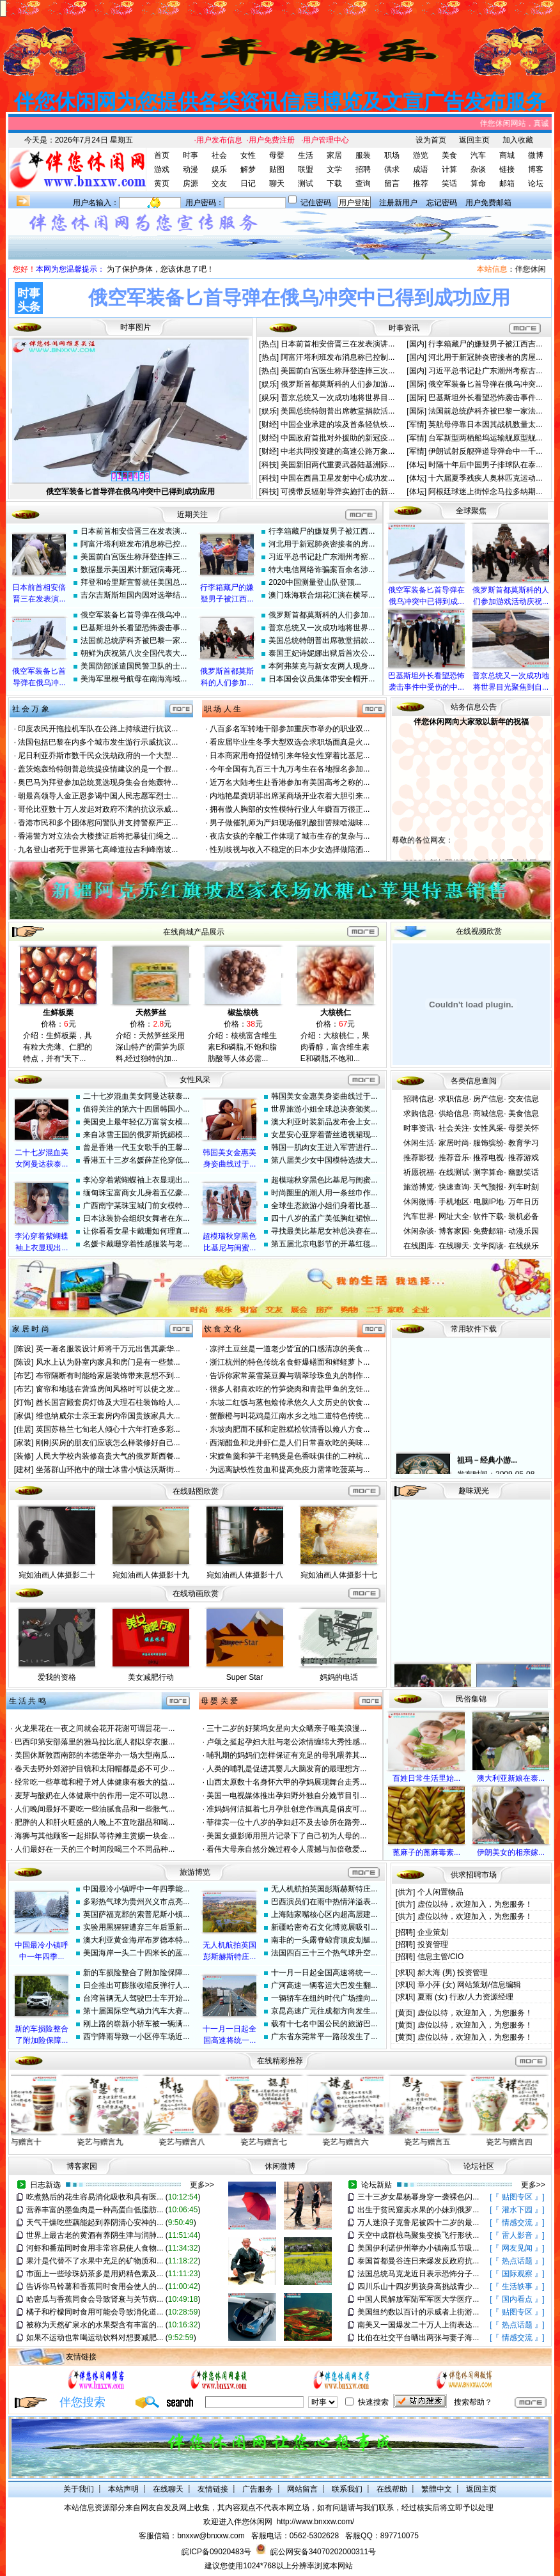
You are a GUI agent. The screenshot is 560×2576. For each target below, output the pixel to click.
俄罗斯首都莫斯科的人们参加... (321, 614)
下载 (334, 183)
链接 (507, 169)
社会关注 (454, 1128)
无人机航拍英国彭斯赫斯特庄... (324, 1888)
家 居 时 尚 (30, 1328)
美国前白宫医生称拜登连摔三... (134, 556)
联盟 (305, 169)
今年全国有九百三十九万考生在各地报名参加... (289, 768)
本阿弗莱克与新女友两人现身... (321, 666)
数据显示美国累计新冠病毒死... (134, 569)
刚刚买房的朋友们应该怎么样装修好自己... (108, 1442)
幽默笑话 (523, 1172)
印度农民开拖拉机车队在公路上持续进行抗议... (98, 728)
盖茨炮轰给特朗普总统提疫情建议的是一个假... (98, 768)
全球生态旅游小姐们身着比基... (324, 1205)
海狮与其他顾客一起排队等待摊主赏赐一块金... (95, 1835)
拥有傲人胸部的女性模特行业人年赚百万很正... (289, 809)
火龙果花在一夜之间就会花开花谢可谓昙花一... (95, 1728)
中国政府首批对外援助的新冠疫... (337, 437)
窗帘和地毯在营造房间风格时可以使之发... (108, 1389)
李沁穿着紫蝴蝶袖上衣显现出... (136, 1179)
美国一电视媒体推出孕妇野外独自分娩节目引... (286, 1795)
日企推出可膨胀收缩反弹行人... (136, 1985)
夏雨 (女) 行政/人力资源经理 (465, 1996)
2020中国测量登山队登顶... (314, 582)
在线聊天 (454, 1245)
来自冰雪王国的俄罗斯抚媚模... (136, 1134)
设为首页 (431, 140)
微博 (535, 155)
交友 (219, 183)
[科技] (270, 464)
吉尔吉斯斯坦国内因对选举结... (134, 595)
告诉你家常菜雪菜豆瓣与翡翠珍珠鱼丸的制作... (289, 1375)
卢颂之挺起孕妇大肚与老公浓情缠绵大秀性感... (286, 1741)
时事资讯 (418, 1128)
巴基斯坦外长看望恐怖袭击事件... (485, 397)
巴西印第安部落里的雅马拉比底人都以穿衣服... (95, 1741)
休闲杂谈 (418, 1231)
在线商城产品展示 (193, 931)
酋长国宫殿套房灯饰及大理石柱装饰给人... (108, 1402)
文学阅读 (488, 1245)
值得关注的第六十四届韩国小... (136, 1109)
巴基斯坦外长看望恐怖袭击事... (134, 627)
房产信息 (488, 1098)
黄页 (161, 183)
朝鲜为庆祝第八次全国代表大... (134, 653)
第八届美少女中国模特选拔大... (324, 1160)
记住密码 (315, 202)
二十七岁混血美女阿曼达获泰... (136, 1096)
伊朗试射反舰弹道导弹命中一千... (485, 451)
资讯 (411, 327)
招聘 (363, 169)
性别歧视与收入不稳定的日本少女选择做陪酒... (289, 849)
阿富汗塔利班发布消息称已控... (134, 543)
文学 (334, 169)
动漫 (190, 169)
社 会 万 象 (30, 708)
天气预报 (488, 1187)
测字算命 (488, 1172)
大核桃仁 (335, 1012)
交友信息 (523, 1098)
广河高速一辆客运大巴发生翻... (324, 1985)
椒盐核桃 (243, 1012)
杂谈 (478, 169)
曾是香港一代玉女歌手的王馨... (136, 1147)
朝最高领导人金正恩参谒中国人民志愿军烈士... (98, 795)
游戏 (161, 169)
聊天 (276, 183)
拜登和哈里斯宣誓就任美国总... (134, 582)
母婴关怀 (523, 1128)
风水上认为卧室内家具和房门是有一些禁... (108, 1362)
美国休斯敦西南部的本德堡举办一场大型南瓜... (95, 1755)
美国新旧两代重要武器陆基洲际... (337, 464)
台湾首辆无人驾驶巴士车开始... (136, 1998)
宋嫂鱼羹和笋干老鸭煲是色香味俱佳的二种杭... (289, 1456)
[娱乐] (270, 384)
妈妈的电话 (339, 1677)
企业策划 (432, 1932)
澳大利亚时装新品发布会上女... (324, 1121)
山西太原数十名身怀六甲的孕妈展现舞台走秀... (286, 1782)
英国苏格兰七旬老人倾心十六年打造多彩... (108, 1429)
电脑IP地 (489, 1201)
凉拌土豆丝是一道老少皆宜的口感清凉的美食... (289, 1348)
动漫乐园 (523, 1231)
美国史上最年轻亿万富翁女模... (136, 1121)
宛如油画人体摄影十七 (338, 1575)
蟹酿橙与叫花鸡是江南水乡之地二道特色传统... (289, 1415)
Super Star (244, 1677)
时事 (190, 155)
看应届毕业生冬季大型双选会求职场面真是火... (289, 742)
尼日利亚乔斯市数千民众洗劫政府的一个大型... (98, 755)
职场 (392, 155)
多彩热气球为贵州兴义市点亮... (136, 1901)
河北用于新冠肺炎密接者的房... (321, 543)
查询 (363, 183)
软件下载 (488, 1216)
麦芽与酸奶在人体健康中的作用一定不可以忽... (95, 1795)
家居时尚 (454, 1142)
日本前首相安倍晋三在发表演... (134, 531)
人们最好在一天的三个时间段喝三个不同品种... (95, 1849)
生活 (305, 155)
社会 (219, 155)
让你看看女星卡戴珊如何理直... (136, 1231)
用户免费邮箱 (488, 202)
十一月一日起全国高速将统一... (324, 1972)
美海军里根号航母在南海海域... (134, 678)
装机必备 (523, 1216)
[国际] (417, 384)
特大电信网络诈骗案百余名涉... (321, 569)
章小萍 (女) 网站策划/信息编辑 (469, 1984)
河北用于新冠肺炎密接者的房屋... (485, 357)
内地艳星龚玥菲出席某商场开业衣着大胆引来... (289, 795)
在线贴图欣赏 (196, 1491)
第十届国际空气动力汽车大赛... (136, 2010)
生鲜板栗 (58, 1012)
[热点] (270, 343)
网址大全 (454, 1216)
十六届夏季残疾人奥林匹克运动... (485, 478)
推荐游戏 (523, 1157)
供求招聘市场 (474, 1874)
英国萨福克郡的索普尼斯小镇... (136, 1914)
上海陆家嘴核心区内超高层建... (324, 1914)
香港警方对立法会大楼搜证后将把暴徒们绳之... (98, 836)
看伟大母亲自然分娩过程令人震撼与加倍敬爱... (286, 1849)
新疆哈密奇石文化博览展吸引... (324, 1927)
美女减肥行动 (151, 1677)
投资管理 (432, 1944)
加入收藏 (517, 140)
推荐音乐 (454, 1157)
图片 (143, 327)
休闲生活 (418, 1142)
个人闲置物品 (440, 1892)
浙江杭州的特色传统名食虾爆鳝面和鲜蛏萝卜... (289, 1362)
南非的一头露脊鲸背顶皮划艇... (324, 1940)
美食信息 (523, 1113)
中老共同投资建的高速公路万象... (337, 451)
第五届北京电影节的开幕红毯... (324, 1243)
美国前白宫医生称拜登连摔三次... (337, 370)
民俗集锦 (471, 1699)
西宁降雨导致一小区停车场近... (136, 2036)
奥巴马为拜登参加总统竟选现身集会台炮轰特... (98, 782)
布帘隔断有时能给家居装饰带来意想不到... (108, 1375)
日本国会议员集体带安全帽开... (321, 678)
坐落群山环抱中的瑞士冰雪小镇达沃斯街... (108, 1469)
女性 (248, 155)
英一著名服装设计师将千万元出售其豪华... (108, 1348)
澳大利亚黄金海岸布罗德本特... (136, 1940)
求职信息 (454, 1098)
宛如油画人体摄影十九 (151, 1575)
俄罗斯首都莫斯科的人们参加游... (337, 384)
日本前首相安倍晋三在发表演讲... (337, 343)
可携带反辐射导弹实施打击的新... (337, 491)
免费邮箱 (488, 1231)
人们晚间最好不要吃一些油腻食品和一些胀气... (95, 1808)
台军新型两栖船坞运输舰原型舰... (485, 437)
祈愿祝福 (418, 1172)
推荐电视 (488, 1157)
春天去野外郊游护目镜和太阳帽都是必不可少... (95, 1768)
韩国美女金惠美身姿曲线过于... (324, 1096)
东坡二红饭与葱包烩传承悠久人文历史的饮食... (289, 1402)
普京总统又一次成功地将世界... (321, 627)
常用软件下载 (474, 1328)
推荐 (420, 183)
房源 (190, 183)
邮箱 (507, 183)
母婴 (276, 155)
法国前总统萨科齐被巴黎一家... (134, 640)
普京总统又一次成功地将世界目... (337, 397)
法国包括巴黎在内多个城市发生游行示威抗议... (98, 742)
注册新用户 (398, 202)
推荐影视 (418, 1157)
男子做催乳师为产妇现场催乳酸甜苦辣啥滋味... (289, 822)
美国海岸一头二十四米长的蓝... (136, 1952)
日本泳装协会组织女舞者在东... (136, 1218)
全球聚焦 (471, 510)
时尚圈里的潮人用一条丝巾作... (324, 1192)
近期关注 (192, 514)
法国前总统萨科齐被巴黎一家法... (485, 411)
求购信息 (418, 1113)
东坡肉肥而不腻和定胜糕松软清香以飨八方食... (289, 1429)
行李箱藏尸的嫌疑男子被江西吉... (485, 343)
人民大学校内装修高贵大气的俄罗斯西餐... (108, 1456)
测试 (305, 183)
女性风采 (195, 1079)
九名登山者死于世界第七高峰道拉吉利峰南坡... (98, 849)
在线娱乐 (523, 1245)
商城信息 (488, 1113)
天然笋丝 (151, 1012)
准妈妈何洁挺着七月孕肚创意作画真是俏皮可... (286, 1808)
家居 (334, 155)
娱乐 (219, 169)
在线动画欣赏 (196, 1593)
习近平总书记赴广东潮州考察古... (485, 370)
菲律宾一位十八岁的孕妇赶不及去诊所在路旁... (286, 1822)
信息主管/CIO (440, 1956)
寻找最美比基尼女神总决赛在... (324, 1231)
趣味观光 (473, 1490)
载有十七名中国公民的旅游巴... (324, 2023)
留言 (392, 183)
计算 (449, 169)
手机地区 (454, 1201)
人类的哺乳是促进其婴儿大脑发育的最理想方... (286, 1768)
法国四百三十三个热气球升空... (324, 1952)
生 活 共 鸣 (27, 1700)
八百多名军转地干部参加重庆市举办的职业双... (289, 728)
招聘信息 (418, 1098)
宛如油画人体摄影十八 (244, 1575)
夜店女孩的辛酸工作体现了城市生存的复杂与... (289, 836)
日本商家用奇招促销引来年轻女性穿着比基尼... (289, 755)
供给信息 (454, 1113)
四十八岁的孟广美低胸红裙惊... (324, 1218)
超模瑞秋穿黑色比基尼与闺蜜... (324, 1179)
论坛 (535, 183)
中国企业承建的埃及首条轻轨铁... (337, 424)
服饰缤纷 (488, 1142)
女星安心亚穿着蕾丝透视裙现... (324, 1134)
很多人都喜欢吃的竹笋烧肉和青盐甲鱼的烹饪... (289, 1389)
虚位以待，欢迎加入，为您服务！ (475, 1904)
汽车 (478, 155)
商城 (507, 155)
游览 (420, 155)
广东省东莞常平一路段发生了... (324, 2036)
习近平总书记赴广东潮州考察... (321, 556)
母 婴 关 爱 (219, 1700)
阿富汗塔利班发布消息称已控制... (337, 357)
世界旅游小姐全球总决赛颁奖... (324, 1109)
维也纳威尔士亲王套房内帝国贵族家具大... (108, 1415)
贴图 (276, 169)
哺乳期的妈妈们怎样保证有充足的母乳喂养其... (286, 1755)
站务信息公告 (474, 706)
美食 (449, 155)
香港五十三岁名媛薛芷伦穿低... (136, 1160)
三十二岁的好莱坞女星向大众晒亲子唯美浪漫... (286, 1728)
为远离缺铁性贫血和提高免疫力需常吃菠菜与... (289, 1469)
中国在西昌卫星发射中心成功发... (337, 478)
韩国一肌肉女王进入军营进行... (324, 1147)
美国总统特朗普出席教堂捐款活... (337, 411)
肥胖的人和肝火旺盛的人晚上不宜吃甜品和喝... (95, 1822)
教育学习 (523, 1142)
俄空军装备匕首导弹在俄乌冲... (134, 614)
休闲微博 (418, 1201)
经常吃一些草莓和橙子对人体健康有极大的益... (95, 1782)
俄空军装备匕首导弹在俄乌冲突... (485, 384)
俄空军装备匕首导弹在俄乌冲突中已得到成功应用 (130, 491)
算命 (478, 183)
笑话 (449, 183)
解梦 (248, 169)
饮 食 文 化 (222, 1328)
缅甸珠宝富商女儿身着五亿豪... (136, 1192)
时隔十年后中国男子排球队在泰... (485, 464)
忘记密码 (441, 202)
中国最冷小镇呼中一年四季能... (136, 1888)
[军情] (417, 424)
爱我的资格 (57, 1677)
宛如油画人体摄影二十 (57, 1575)
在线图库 (418, 1245)
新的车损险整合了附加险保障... (136, 1972)
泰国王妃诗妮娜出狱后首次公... (321, 653)
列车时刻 (523, 1187)
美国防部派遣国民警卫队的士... (134, 666)
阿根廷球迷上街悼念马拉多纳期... (485, 491)
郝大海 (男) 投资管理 (452, 1972)
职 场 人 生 (222, 708)
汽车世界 (418, 1216)
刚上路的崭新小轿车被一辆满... (136, 2023)
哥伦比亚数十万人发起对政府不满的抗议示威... (98, 809)
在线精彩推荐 (280, 2060)
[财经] (270, 424)
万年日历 (523, 1201)
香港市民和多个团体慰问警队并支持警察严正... (98, 822)
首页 (161, 155)
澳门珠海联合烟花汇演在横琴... (321, 595)
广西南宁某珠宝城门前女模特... (136, 1205)
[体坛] (417, 464)
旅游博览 (418, 1187)
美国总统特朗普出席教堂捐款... (321, 640)
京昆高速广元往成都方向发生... (324, 2010)
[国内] (417, 343)
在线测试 (454, 1172)
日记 (248, 183)
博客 (535, 169)
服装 (363, 155)
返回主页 (474, 140)
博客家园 (454, 1231)
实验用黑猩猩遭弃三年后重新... (136, 1927)
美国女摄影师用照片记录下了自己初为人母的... (286, 1835)
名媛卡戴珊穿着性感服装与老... (136, 1243)
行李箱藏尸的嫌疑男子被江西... (321, 531)
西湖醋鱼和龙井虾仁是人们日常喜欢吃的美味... (289, 1442)
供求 (392, 169)
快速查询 (454, 1187)
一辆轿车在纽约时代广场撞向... (324, 1998)
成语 (420, 169)
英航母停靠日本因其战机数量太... (485, 424)
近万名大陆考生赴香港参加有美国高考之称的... (289, 782)
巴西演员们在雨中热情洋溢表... (324, 1901)
